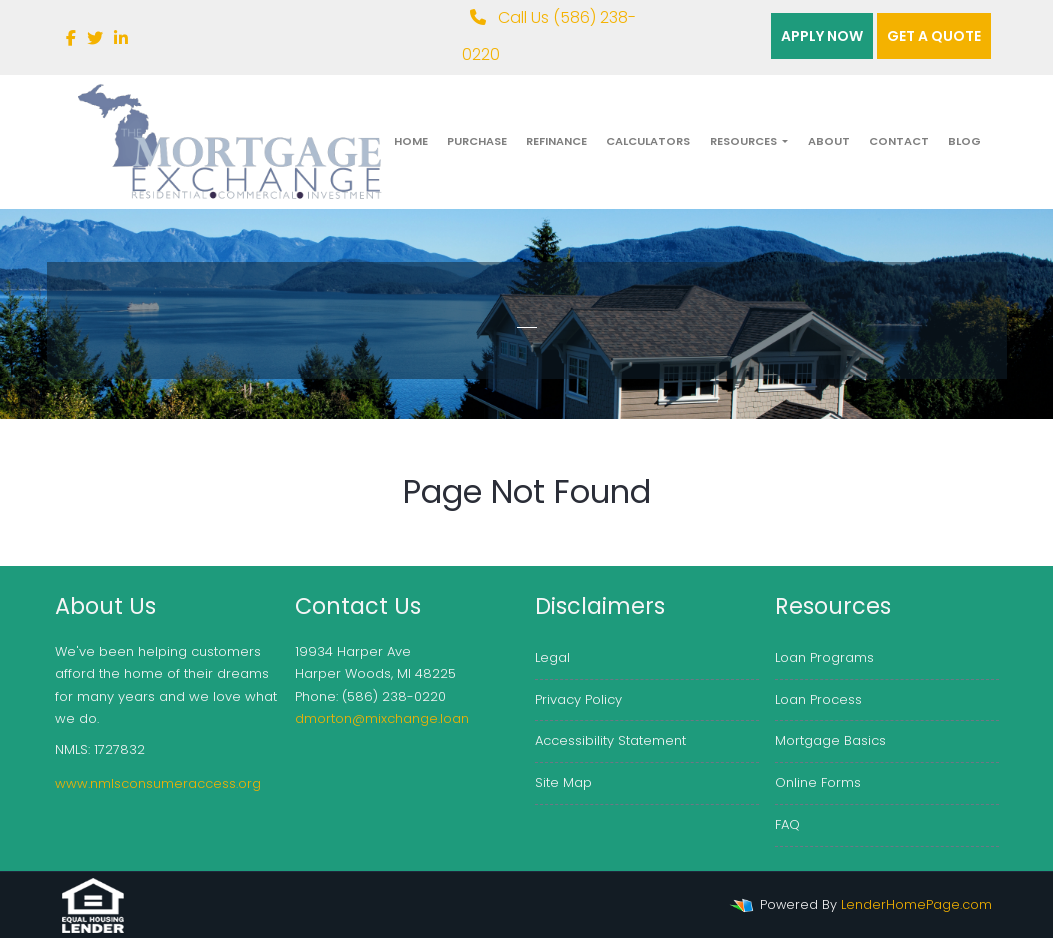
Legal (552, 657)
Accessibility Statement (610, 740)
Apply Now (822, 36)
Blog (964, 141)
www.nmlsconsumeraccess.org (158, 783)
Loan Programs (824, 657)
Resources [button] (745, 141)
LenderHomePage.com (916, 904)
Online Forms (818, 782)
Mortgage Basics (830, 740)
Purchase (477, 141)
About (829, 141)
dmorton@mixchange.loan (382, 718)
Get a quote (934, 36)
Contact (899, 141)
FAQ (787, 824)
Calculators (648, 141)
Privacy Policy (578, 699)
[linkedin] (121, 38)
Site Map (563, 782)
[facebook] (71, 38)
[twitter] (95, 38)
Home (411, 141)
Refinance (556, 141)
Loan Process (818, 699)
